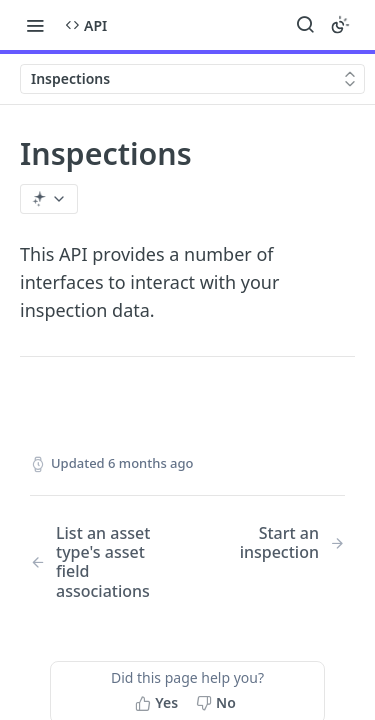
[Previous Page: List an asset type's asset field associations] (97, 562)
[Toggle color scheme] (340, 25)
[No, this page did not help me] (218, 703)
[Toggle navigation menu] (35, 25)
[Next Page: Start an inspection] (277, 543)
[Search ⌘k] (305, 25)
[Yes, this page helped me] (158, 703)
